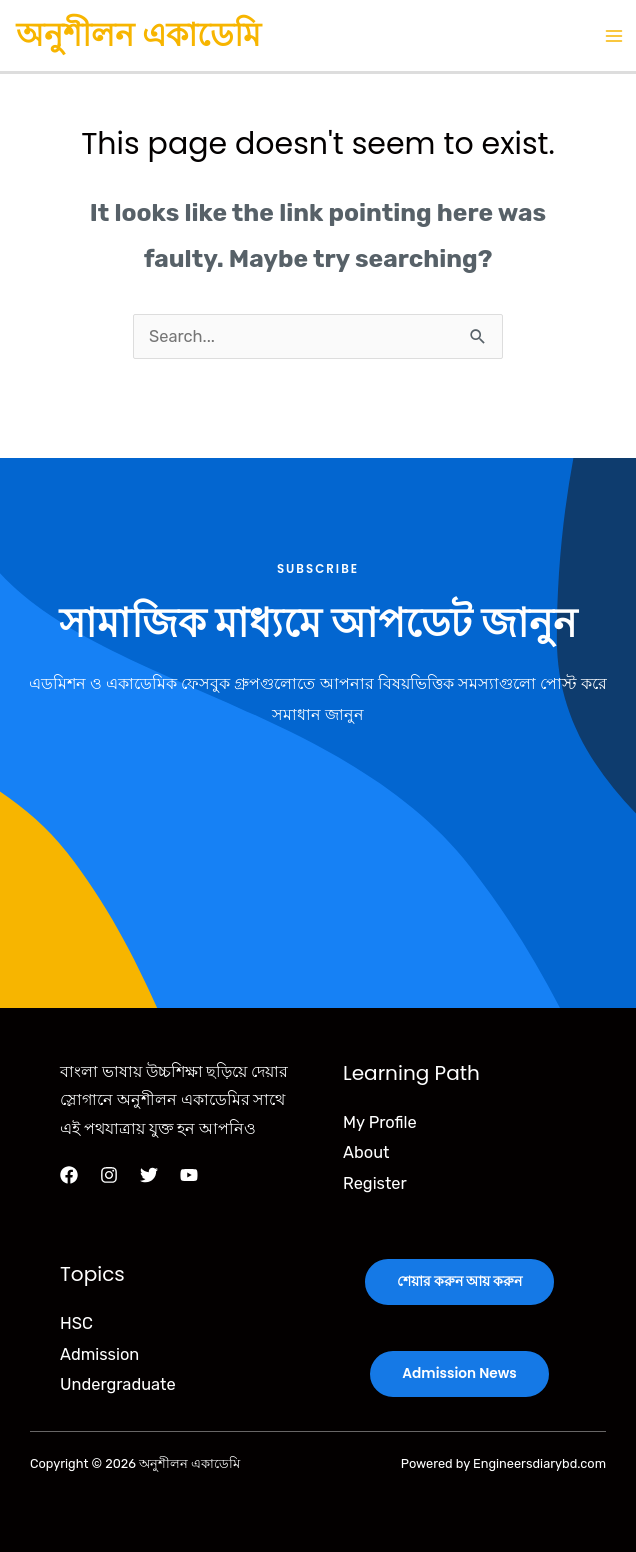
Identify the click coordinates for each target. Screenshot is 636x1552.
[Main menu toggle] (613, 35)
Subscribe (318, 569)
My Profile (380, 1122)
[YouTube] (189, 1175)
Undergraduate (118, 1384)
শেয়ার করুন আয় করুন (460, 1281)
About (366, 1152)
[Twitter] (149, 1175)
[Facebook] (69, 1175)
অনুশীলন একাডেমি (138, 34)
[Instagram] (109, 1175)
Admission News (459, 1373)
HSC (76, 1323)
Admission (99, 1354)
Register (375, 1183)
